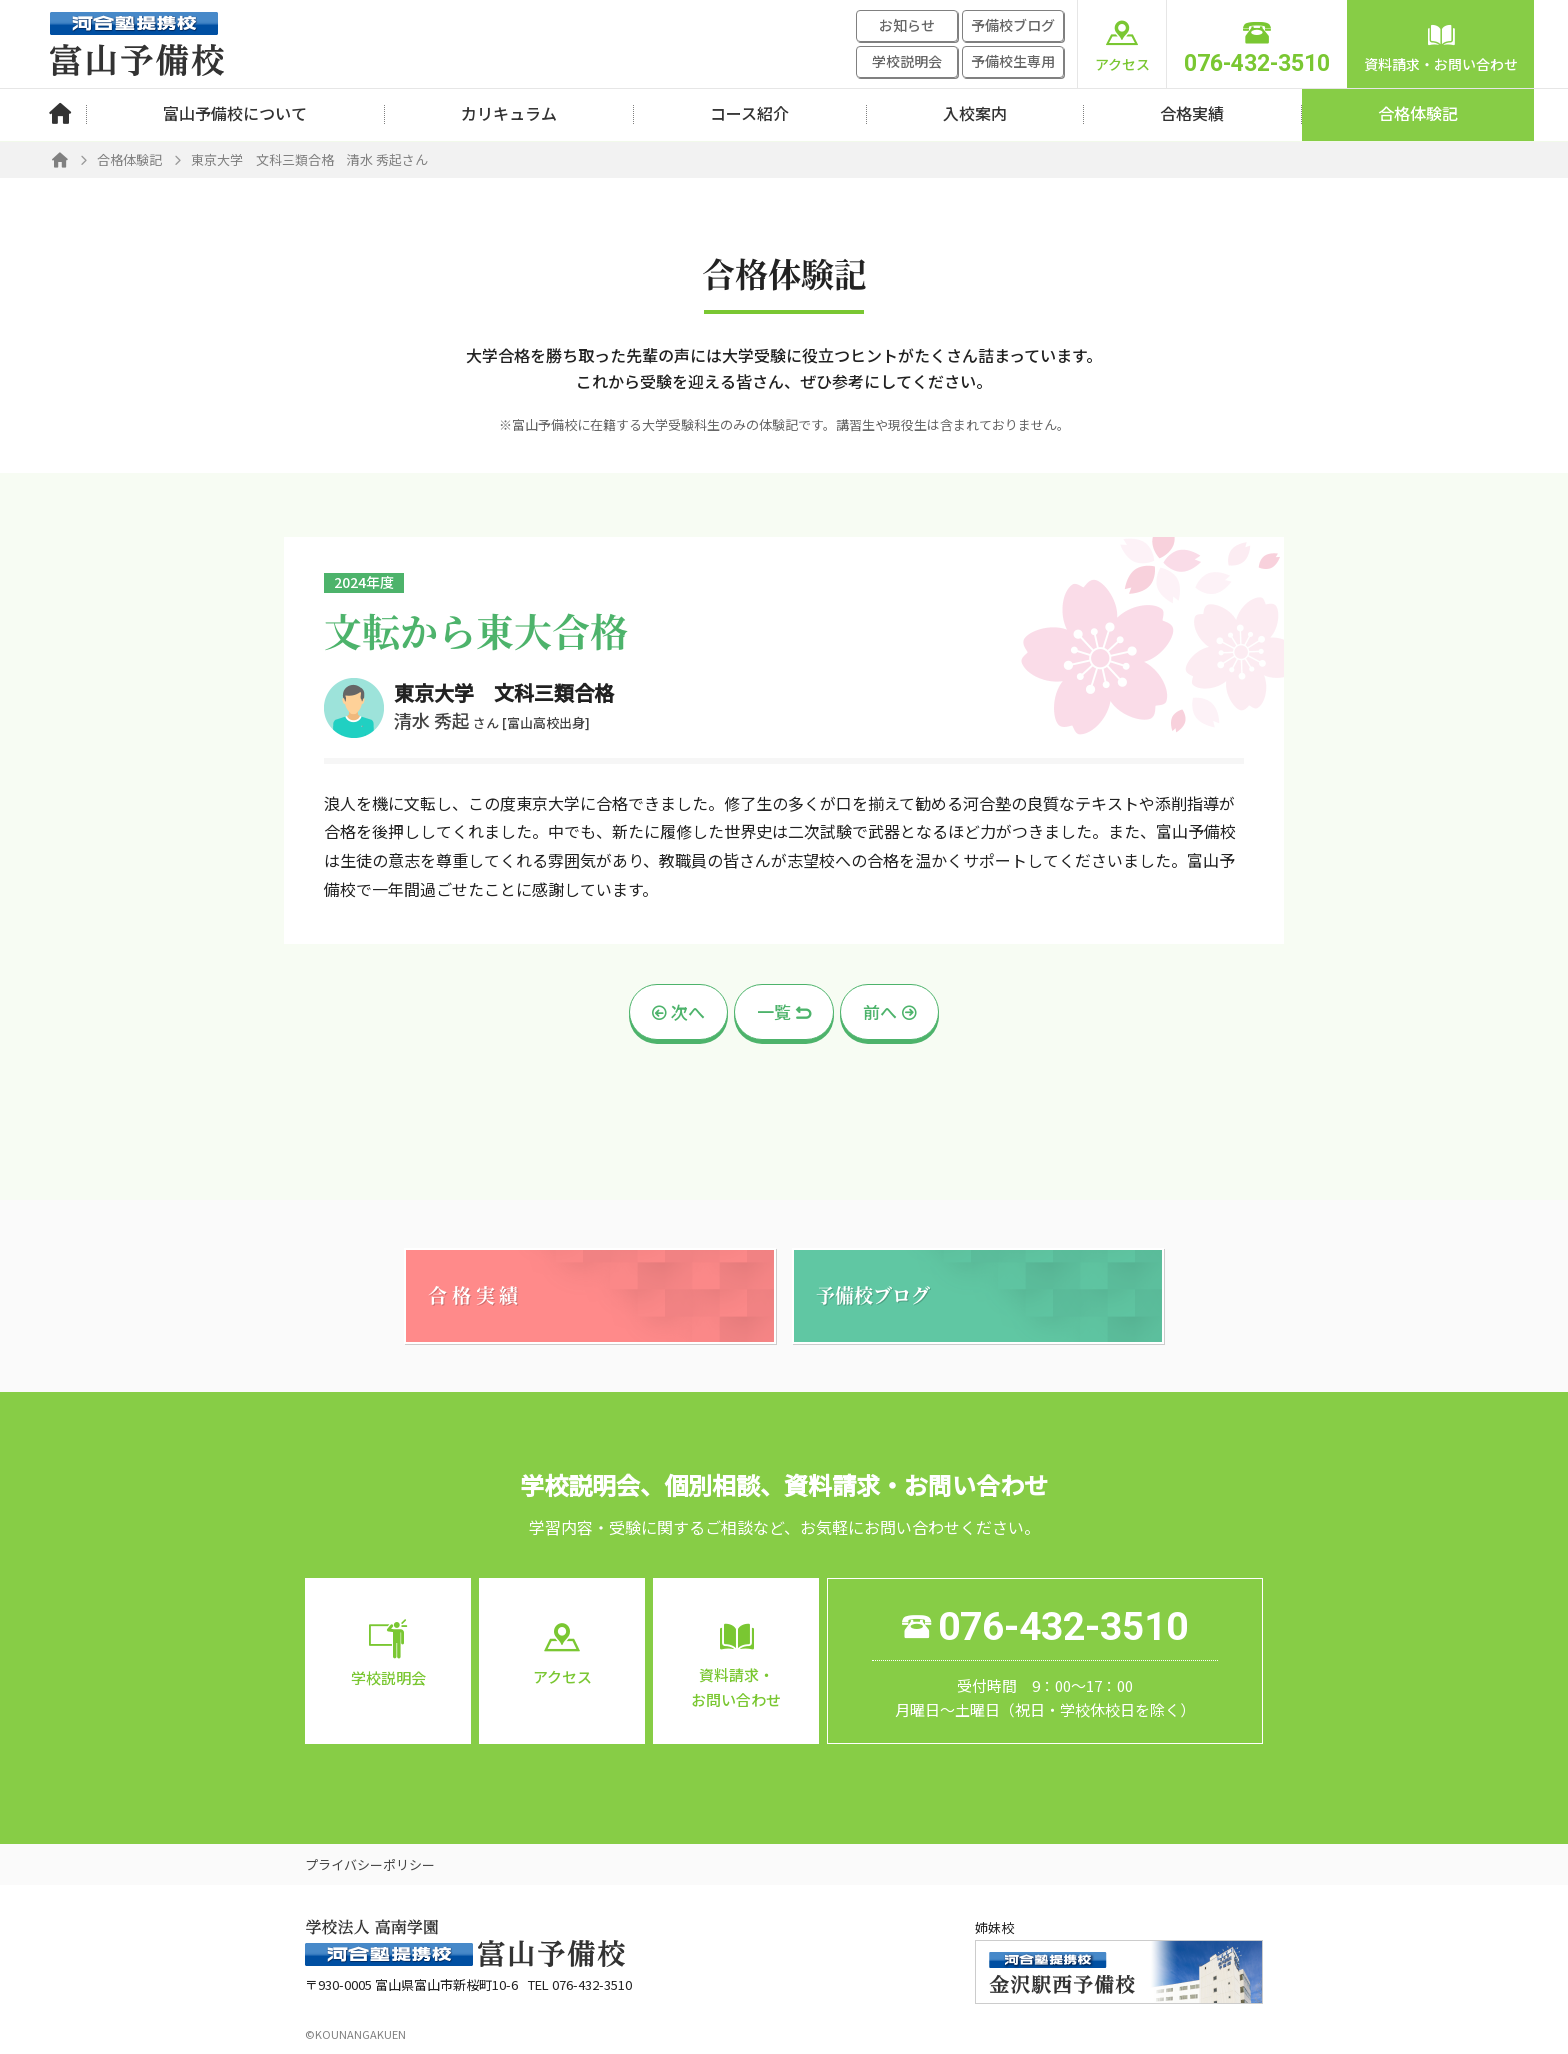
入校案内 (975, 113)
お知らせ (907, 25)
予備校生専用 (1013, 61)
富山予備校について (235, 113)
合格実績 (1192, 113)
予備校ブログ (1013, 25)
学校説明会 (907, 61)
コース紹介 (749, 113)
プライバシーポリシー (370, 1864)
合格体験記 (1418, 113)
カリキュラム (509, 113)
